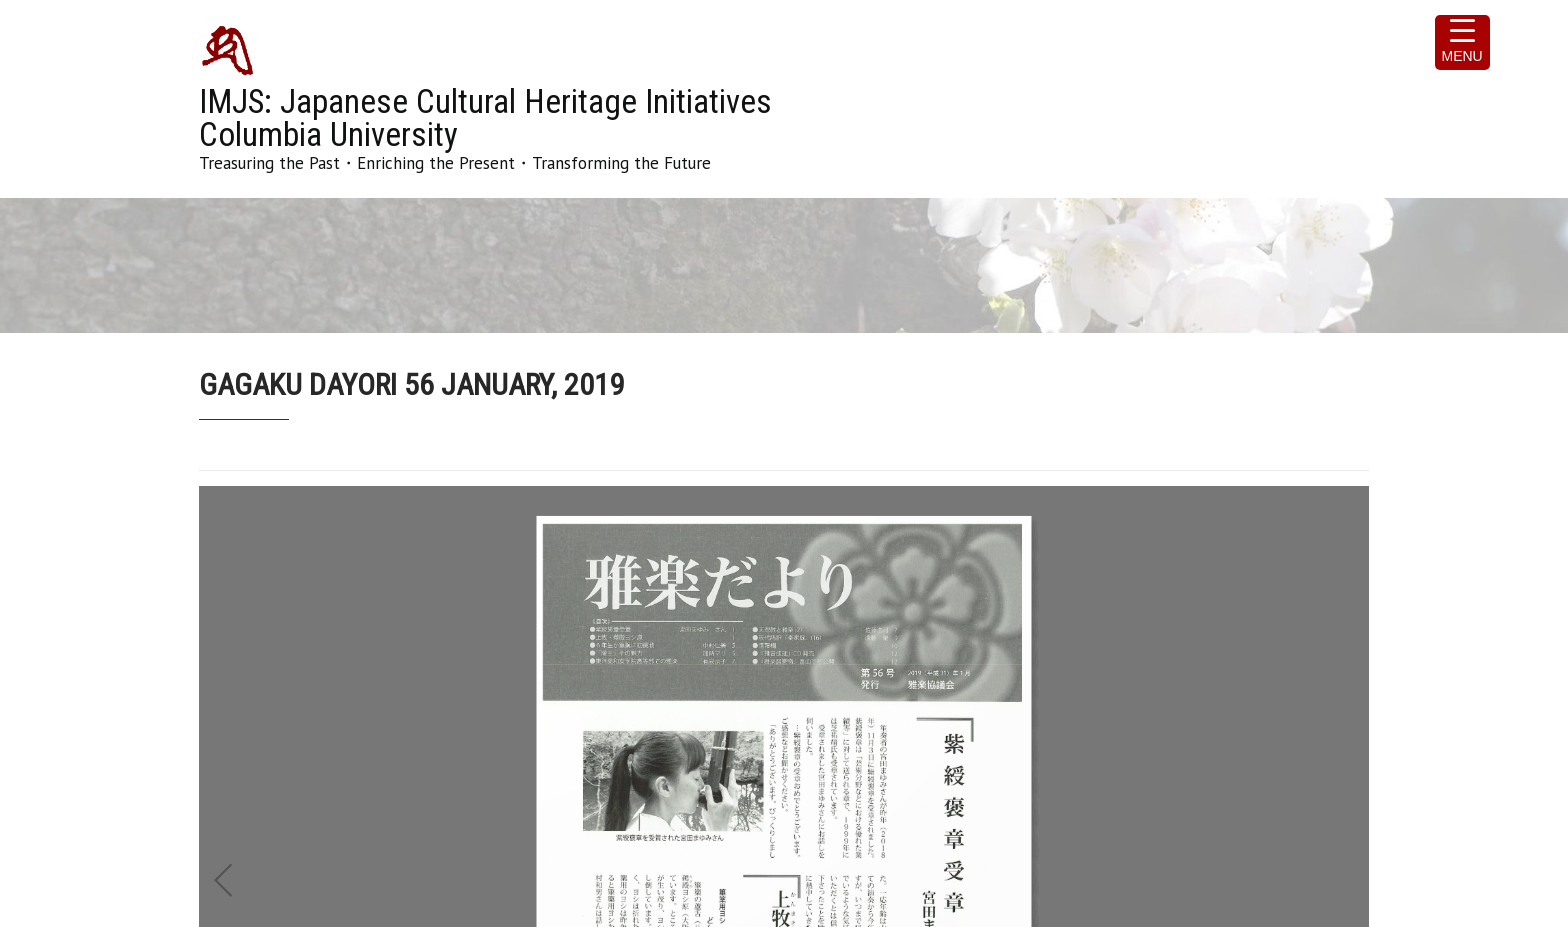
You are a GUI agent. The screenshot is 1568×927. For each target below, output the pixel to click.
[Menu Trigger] (1462, 42)
